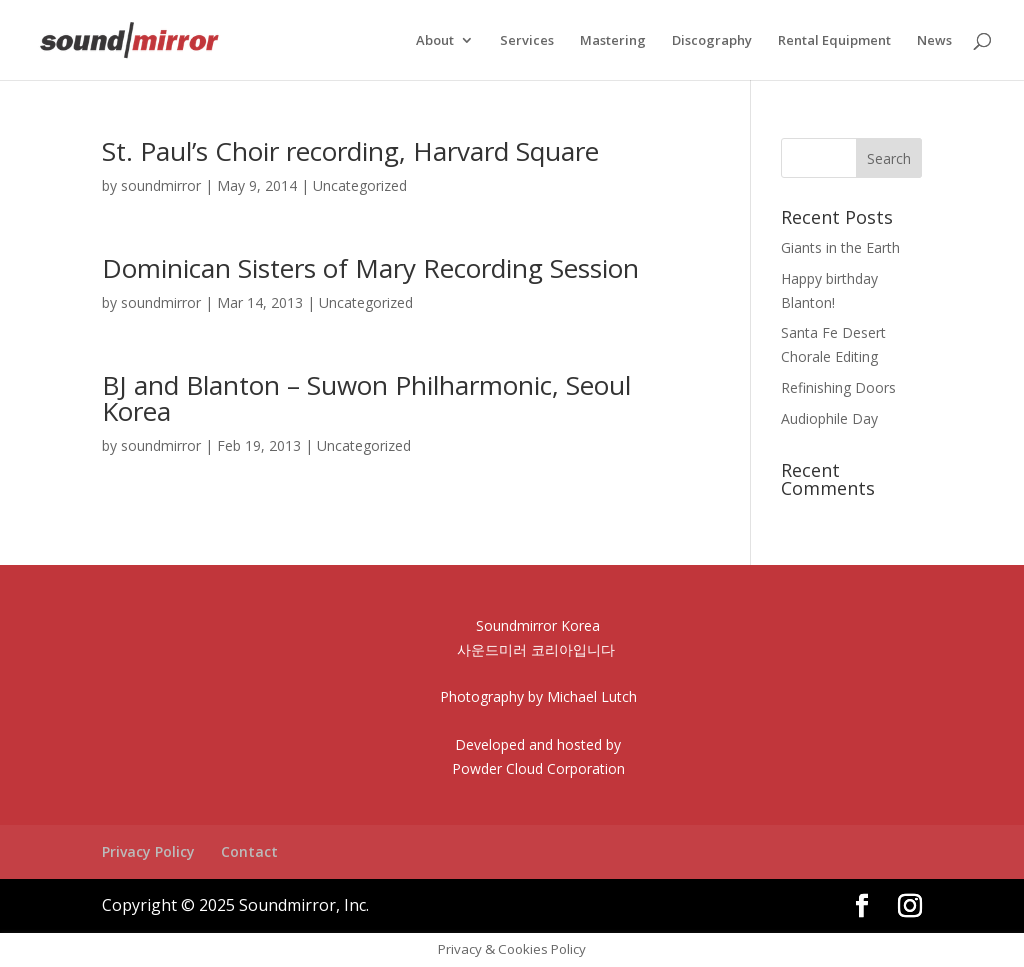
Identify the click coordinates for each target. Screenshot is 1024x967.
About (435, 41)
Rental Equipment (834, 41)
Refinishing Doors (838, 387)
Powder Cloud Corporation (538, 768)
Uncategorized (360, 185)
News (934, 41)
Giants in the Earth (840, 247)
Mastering (613, 41)
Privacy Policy (148, 851)
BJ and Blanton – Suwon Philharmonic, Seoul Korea (366, 398)
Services (527, 41)
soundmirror (161, 185)
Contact (249, 851)
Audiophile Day (829, 418)
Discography (712, 41)
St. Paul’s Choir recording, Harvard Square (350, 151)
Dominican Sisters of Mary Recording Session (370, 268)
